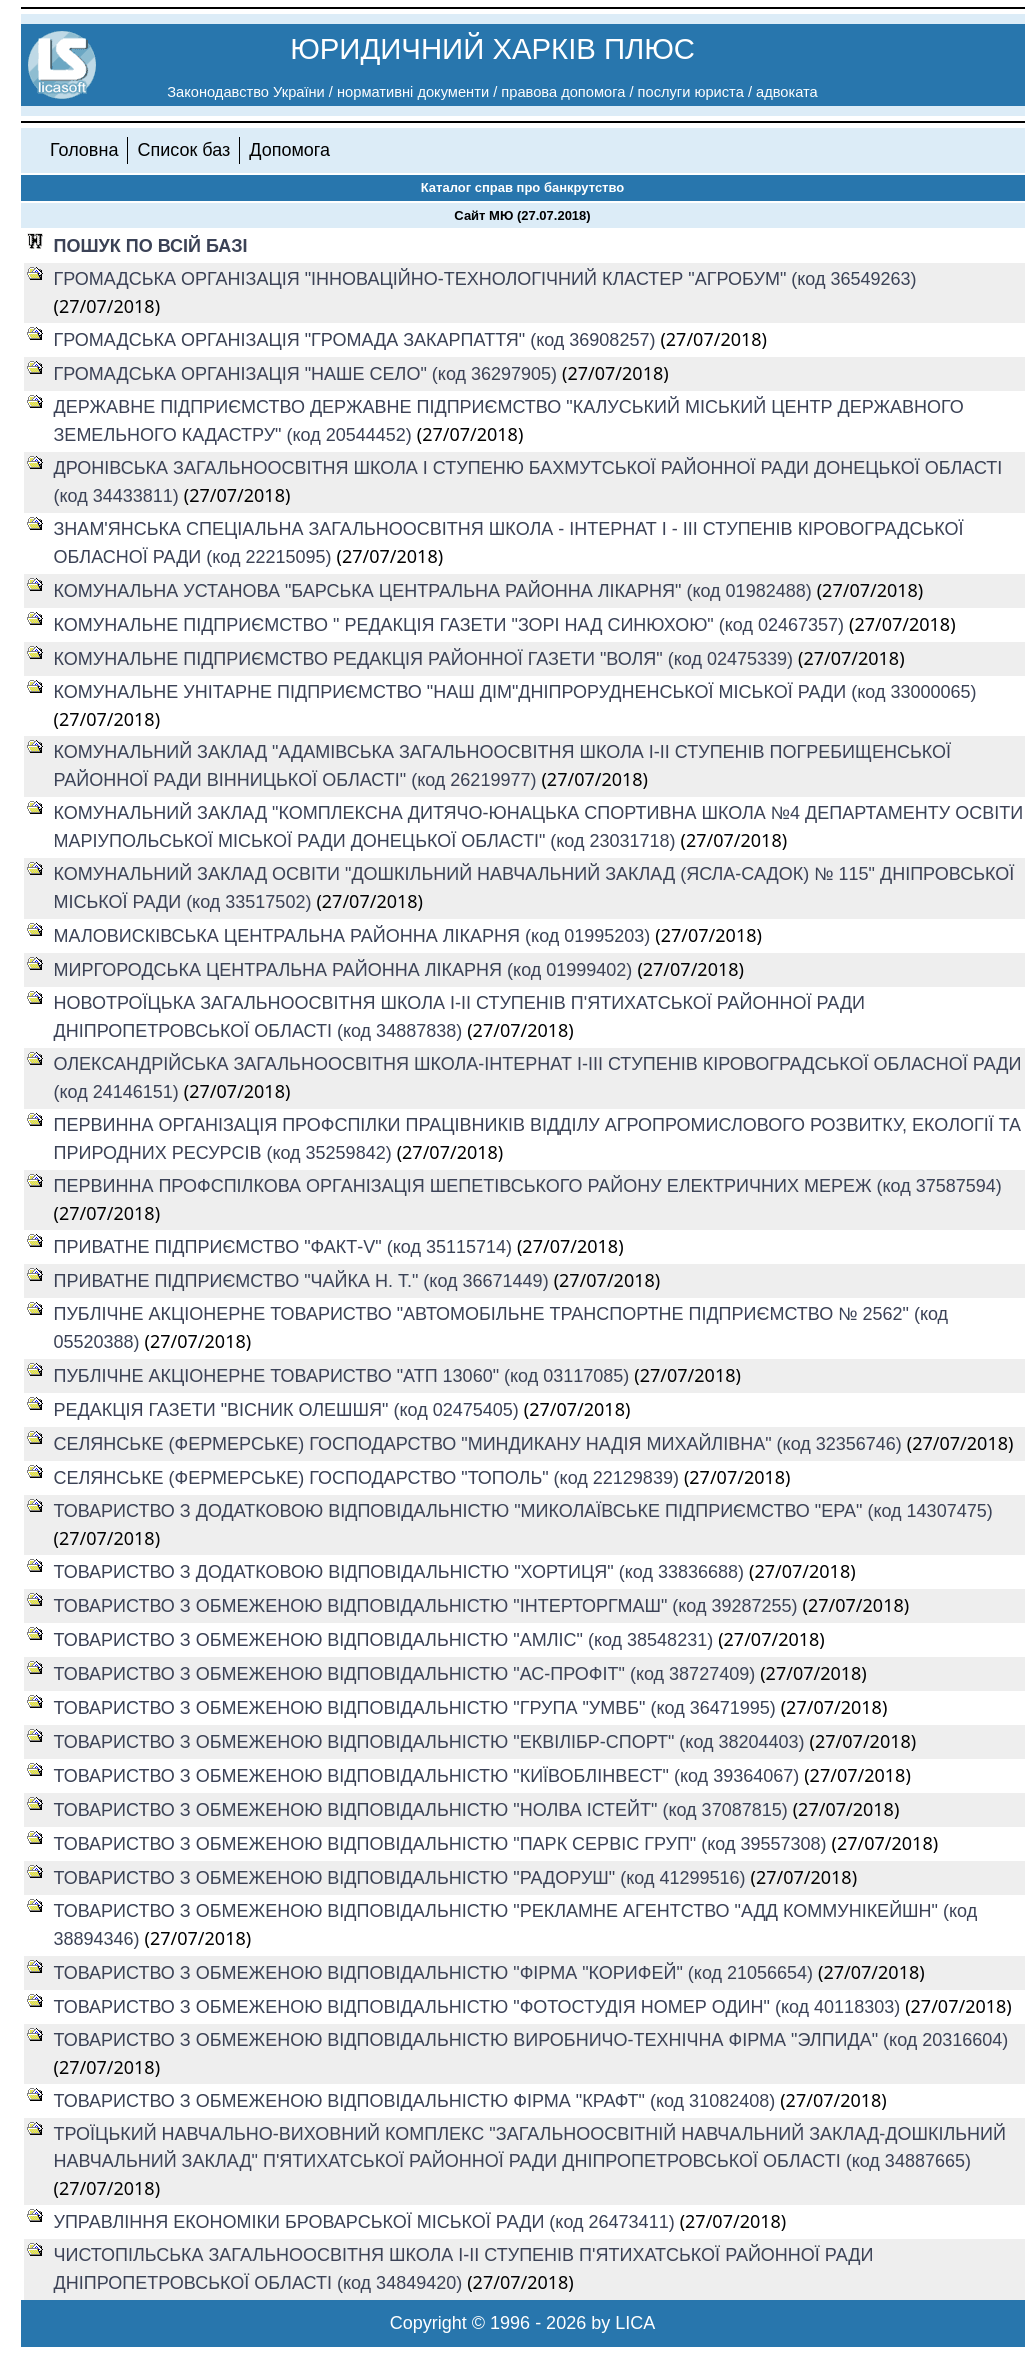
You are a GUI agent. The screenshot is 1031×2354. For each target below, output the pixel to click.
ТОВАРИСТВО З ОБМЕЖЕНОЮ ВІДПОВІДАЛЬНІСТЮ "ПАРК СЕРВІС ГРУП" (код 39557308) (443, 1844)
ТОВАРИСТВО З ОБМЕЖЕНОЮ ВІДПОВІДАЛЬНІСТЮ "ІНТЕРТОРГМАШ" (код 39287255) (428, 1606)
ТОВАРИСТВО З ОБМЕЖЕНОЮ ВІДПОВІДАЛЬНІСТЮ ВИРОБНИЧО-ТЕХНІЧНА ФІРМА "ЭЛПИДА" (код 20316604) (531, 2040)
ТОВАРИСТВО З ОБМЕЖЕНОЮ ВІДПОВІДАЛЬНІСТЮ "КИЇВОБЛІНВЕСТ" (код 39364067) (429, 1776)
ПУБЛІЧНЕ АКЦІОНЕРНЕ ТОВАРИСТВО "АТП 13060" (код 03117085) (344, 1376)
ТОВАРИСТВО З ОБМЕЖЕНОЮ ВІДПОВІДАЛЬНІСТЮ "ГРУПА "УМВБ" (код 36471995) (417, 1708)
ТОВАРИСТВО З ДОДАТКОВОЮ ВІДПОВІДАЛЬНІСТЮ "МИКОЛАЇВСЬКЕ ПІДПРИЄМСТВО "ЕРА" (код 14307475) (523, 1511)
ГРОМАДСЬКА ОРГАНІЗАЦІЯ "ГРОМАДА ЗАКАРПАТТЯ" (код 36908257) (357, 340)
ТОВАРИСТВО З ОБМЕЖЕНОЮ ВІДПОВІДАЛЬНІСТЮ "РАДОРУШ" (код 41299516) (402, 1878)
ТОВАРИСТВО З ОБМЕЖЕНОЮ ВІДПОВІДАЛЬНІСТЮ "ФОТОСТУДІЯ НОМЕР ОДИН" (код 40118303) (480, 2007)
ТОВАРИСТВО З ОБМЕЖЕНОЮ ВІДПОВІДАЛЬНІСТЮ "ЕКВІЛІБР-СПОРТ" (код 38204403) (432, 1742)
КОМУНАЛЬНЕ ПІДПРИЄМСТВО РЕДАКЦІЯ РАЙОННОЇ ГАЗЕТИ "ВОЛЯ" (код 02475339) (426, 659)
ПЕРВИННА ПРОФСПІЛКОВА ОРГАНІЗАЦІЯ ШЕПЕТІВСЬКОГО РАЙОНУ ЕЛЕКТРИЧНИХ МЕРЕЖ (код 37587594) (528, 1186)
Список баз (183, 150)
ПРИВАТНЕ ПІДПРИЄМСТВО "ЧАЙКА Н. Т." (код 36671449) (304, 1281)
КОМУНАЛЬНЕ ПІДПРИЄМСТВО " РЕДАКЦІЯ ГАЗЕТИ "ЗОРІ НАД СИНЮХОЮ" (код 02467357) (451, 625)
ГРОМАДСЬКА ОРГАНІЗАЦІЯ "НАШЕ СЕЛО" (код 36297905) (308, 374)
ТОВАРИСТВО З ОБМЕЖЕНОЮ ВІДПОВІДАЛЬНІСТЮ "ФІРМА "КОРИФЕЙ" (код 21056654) (436, 1973)
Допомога (289, 150)
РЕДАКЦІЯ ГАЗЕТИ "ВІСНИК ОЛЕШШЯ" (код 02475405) (289, 1410)
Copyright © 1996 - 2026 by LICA (522, 2323)
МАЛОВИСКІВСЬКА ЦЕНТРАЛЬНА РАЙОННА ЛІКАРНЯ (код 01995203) (355, 936)
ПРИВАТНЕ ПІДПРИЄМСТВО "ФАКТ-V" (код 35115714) (285, 1247)
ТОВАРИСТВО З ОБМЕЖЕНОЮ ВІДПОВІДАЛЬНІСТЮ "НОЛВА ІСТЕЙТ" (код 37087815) (423, 1810)
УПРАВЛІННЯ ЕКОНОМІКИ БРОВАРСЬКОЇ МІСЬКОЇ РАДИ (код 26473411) (367, 2222)
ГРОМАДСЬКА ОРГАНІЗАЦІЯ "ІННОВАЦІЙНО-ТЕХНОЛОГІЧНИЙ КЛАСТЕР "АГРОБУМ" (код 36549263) (485, 279)
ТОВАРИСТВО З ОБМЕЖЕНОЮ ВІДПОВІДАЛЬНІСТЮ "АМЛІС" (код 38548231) (386, 1640)
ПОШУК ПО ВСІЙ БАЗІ (151, 246)
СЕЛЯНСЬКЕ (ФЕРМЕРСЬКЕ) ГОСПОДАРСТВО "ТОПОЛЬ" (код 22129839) (369, 1478)
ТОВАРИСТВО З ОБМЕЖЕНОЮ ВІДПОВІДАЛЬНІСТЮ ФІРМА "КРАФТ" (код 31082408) (417, 2101)
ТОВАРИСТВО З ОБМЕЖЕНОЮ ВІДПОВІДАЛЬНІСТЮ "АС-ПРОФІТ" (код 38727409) (407, 1674)
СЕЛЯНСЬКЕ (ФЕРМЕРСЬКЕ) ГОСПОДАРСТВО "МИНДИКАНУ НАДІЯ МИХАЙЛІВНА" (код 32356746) (480, 1444)
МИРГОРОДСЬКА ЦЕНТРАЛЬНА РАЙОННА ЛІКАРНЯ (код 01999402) (346, 970)
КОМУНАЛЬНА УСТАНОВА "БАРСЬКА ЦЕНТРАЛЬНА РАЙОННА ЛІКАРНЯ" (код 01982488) (435, 591)
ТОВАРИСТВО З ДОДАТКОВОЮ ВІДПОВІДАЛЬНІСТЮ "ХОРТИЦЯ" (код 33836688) (402, 1572)
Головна (84, 150)
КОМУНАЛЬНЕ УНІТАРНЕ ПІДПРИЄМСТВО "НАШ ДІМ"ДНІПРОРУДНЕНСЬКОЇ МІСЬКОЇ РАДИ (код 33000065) (515, 692)
